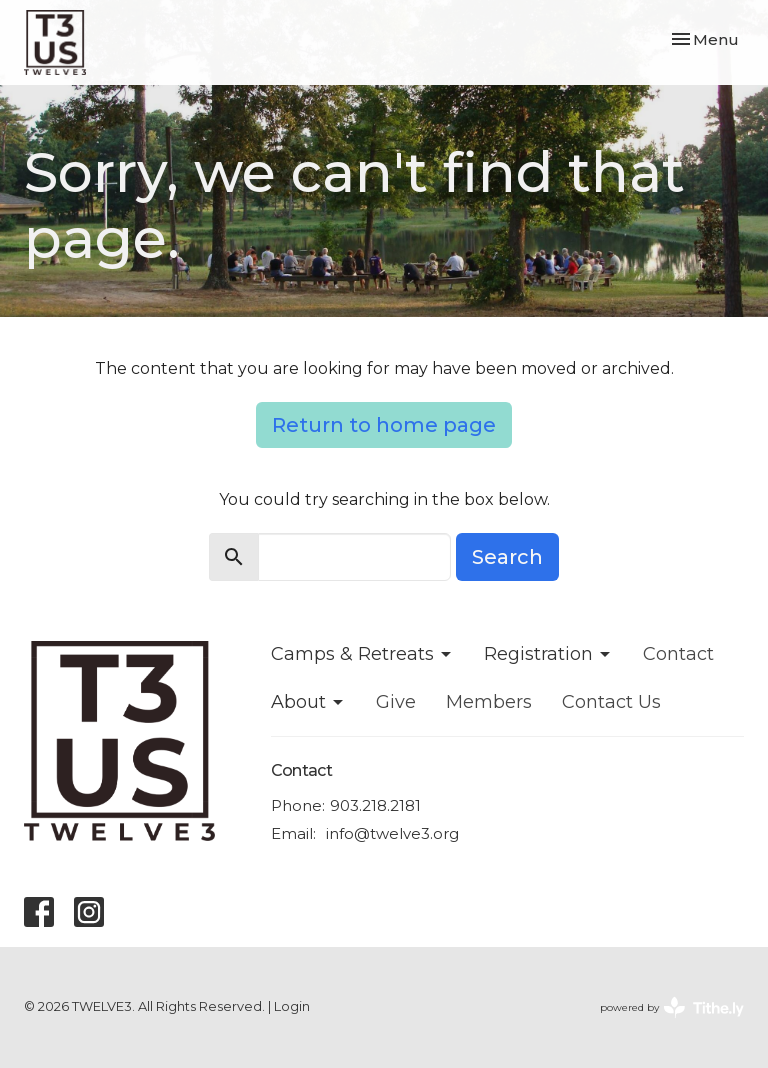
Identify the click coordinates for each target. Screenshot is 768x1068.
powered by (672, 1007)
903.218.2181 (375, 805)
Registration (548, 654)
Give (396, 702)
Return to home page (384, 425)
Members (489, 702)
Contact (678, 654)
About (308, 702)
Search (507, 557)
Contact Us (611, 702)
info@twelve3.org (392, 833)
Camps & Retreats (362, 654)
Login (292, 1006)
